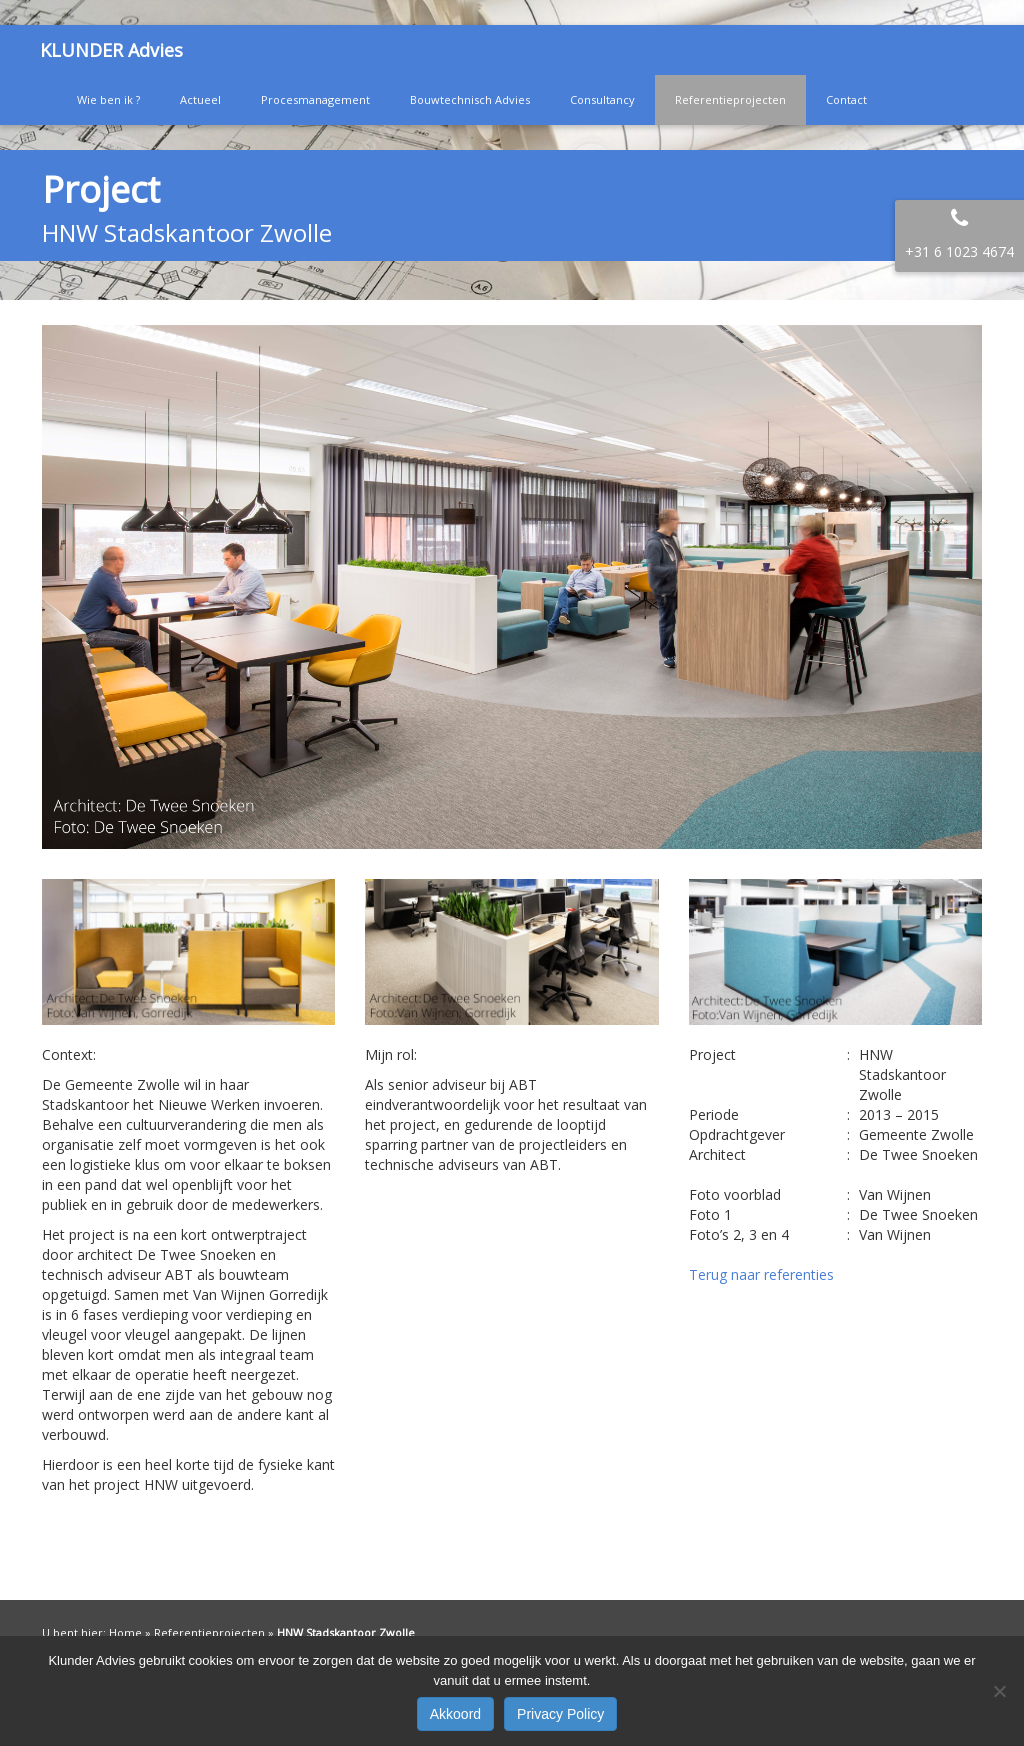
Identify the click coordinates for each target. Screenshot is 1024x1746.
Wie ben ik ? (108, 99)
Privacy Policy (560, 1714)
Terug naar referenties (761, 1274)
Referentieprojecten (730, 99)
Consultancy (602, 99)
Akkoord (455, 1714)
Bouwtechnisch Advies (470, 99)
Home (125, 1632)
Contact (846, 99)
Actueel (200, 99)
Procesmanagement (315, 99)
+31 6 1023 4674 (959, 251)
